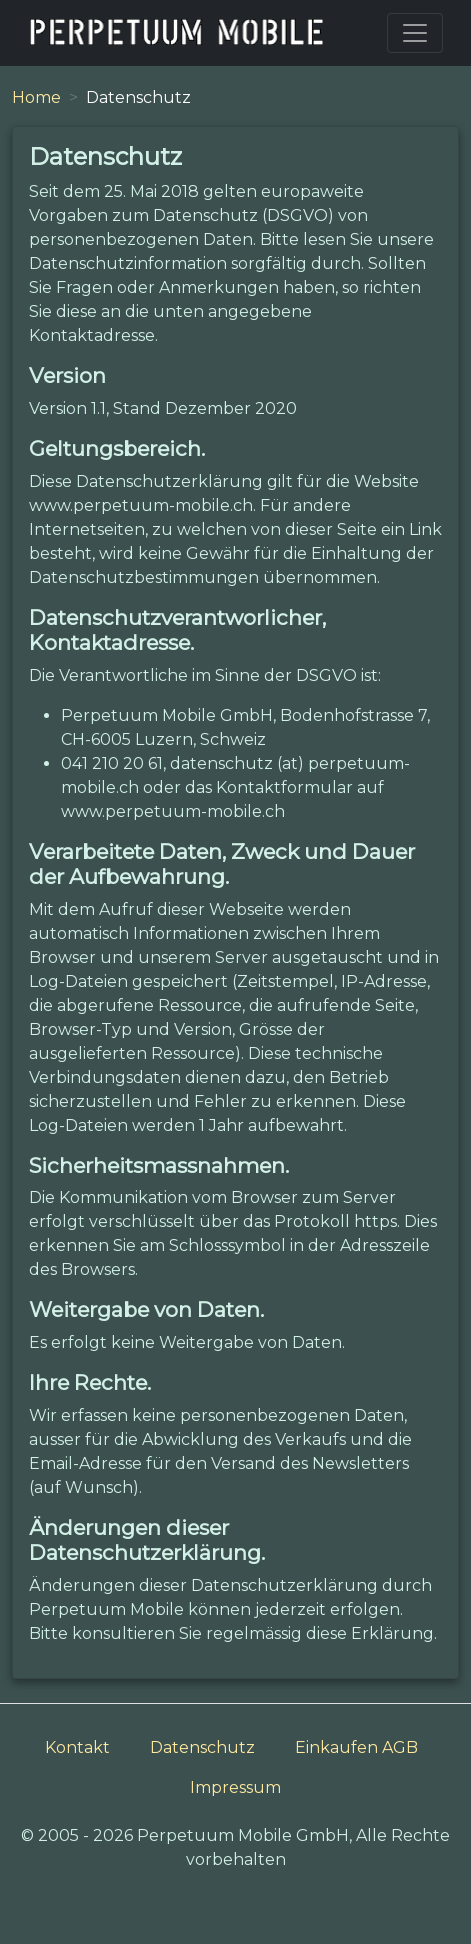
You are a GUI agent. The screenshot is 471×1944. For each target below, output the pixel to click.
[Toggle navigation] (415, 33)
